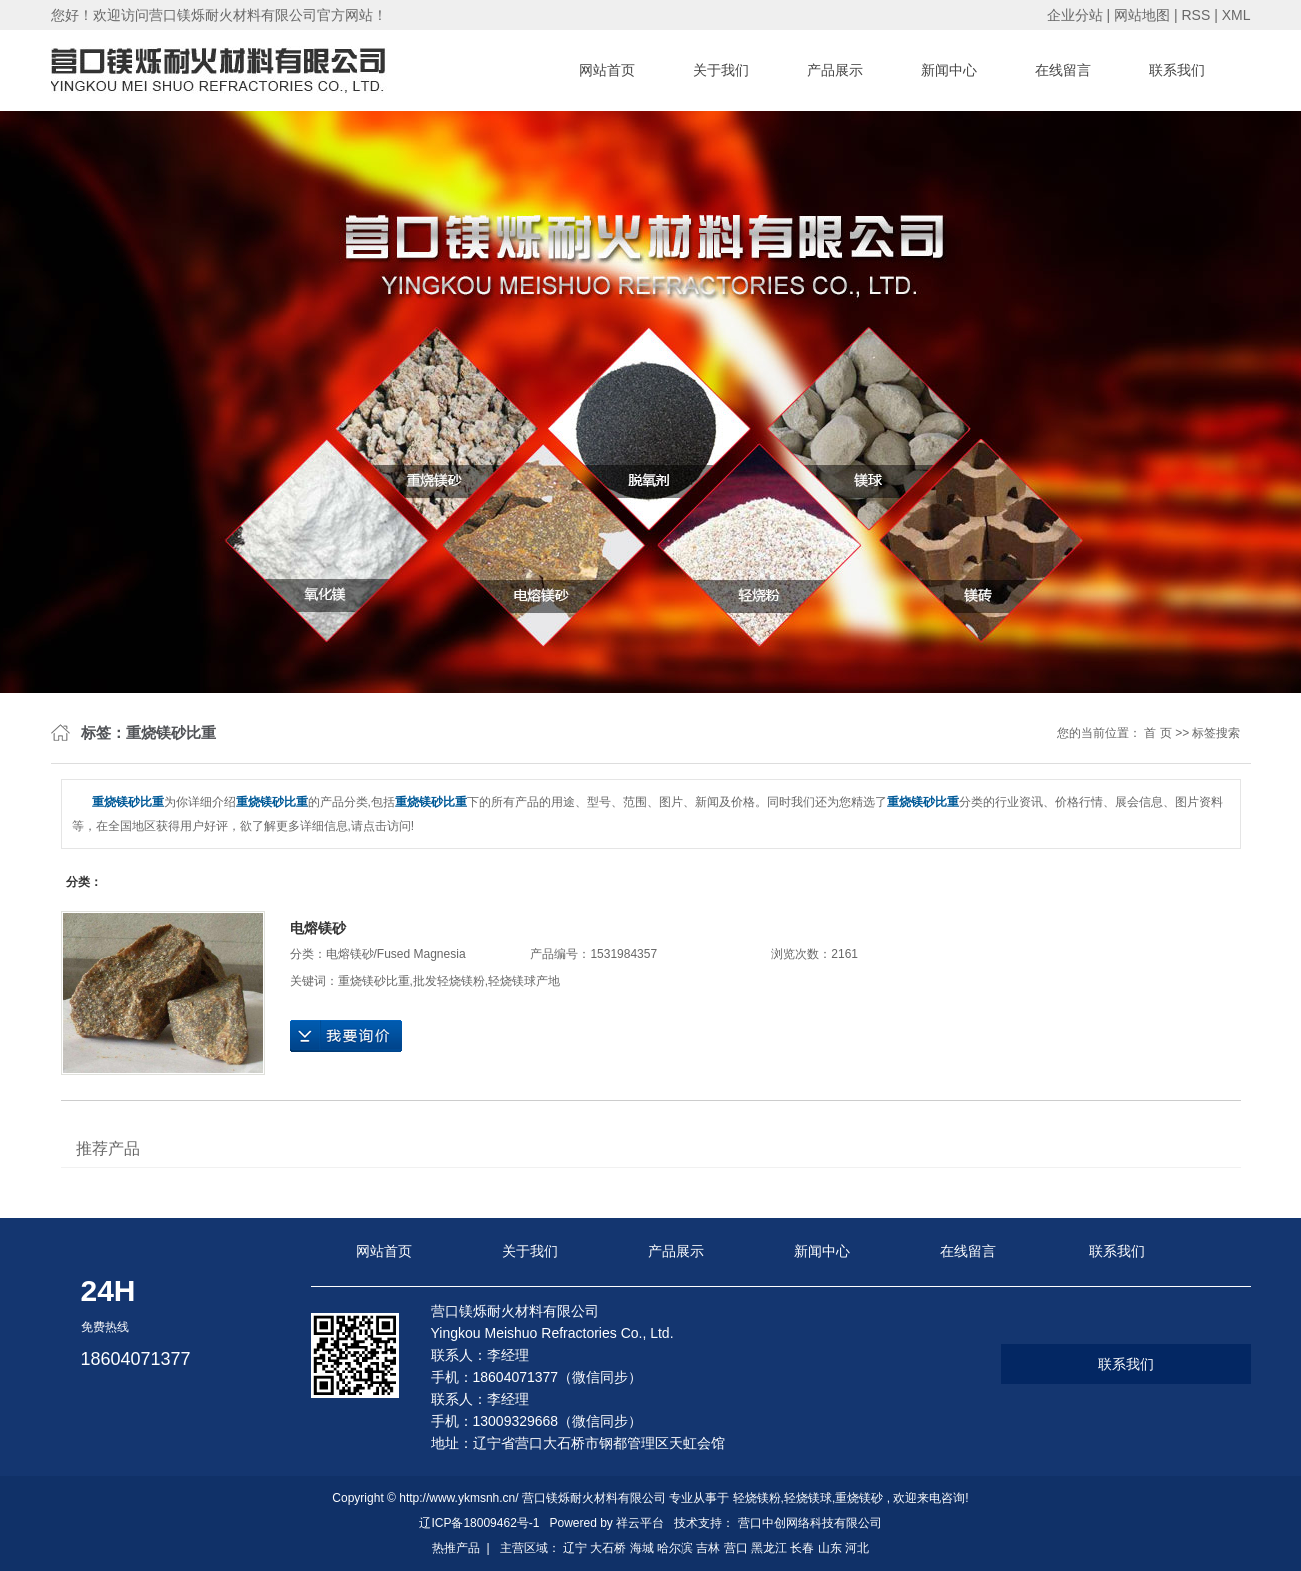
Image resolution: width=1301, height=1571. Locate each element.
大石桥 (608, 1548)
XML (1236, 15)
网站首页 (607, 70)
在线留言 (1063, 70)
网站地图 (1144, 15)
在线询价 (346, 1036)
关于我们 (721, 70)
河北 (857, 1548)
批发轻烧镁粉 (449, 981)
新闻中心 (949, 70)
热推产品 (456, 1548)
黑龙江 (769, 1548)
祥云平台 (640, 1523)
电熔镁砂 (318, 928)
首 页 (1157, 733)
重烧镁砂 (859, 1498)
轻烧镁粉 (757, 1498)
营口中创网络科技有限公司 (810, 1523)
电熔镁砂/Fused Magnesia (396, 954)
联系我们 (1177, 70)
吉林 (708, 1548)
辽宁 (575, 1548)
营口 (736, 1548)
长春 (802, 1548)
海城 (642, 1548)
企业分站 (1075, 15)
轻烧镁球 (808, 1498)
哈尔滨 (675, 1548)
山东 (830, 1548)
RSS (1195, 15)
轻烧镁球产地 (524, 981)
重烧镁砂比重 (374, 981)
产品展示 (835, 70)
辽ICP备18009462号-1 (479, 1523)
